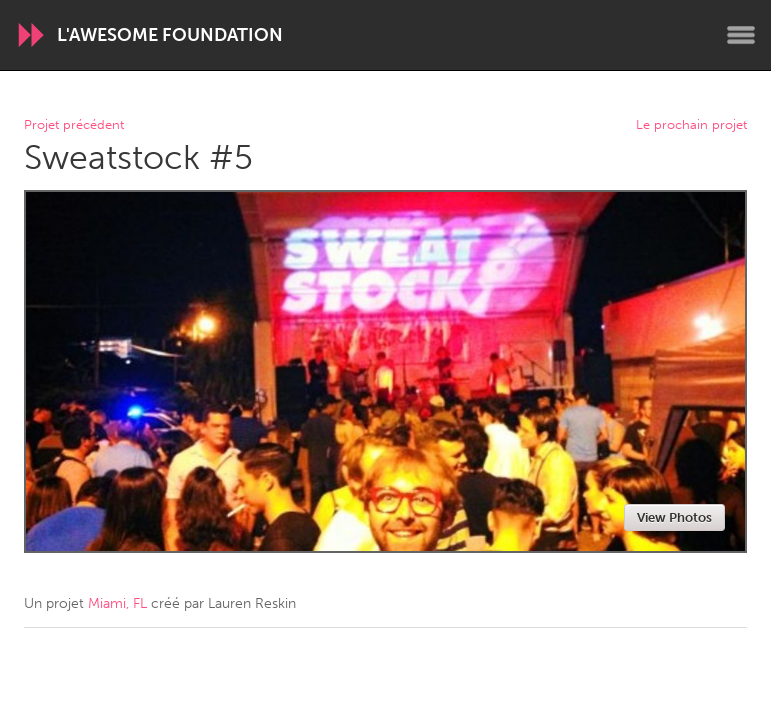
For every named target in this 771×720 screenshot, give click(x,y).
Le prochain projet (691, 125)
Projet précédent (74, 125)
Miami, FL (117, 603)
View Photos (674, 517)
